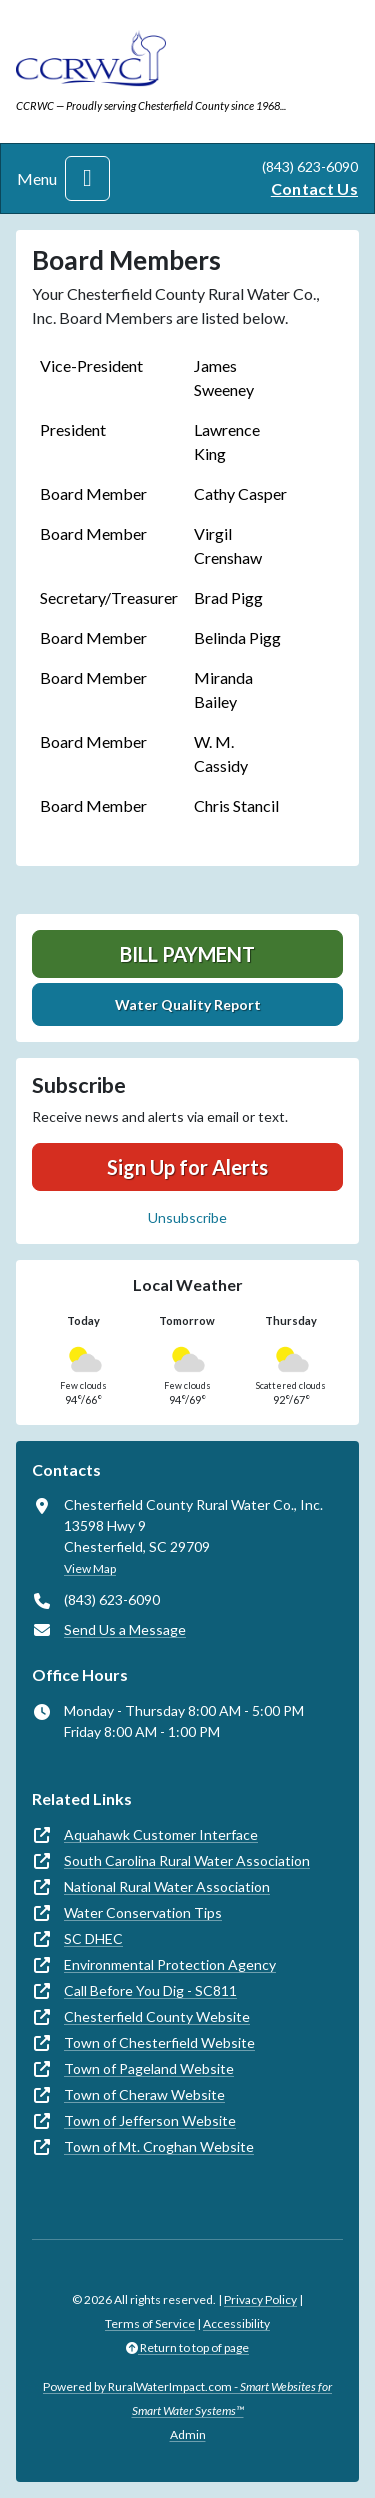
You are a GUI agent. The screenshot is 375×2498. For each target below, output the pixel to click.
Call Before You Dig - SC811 (150, 1990)
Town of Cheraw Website (144, 2094)
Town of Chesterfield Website (159, 2042)
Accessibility (236, 2323)
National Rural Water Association (167, 1886)
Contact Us (314, 188)
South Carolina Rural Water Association (187, 1860)
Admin (188, 2434)
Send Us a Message (125, 1629)
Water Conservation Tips (143, 1912)
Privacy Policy (260, 2299)
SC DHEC (93, 1938)
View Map (90, 1568)
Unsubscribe (187, 1217)
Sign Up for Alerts (187, 1167)
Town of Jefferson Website (150, 2120)
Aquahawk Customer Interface (161, 1834)
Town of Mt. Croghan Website (159, 2146)
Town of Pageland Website (149, 2068)
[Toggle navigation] (87, 178)
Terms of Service (150, 2323)
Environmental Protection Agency (170, 1964)
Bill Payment (187, 954)
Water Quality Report (188, 1004)
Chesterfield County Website (157, 2016)
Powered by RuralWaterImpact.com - (187, 2398)
